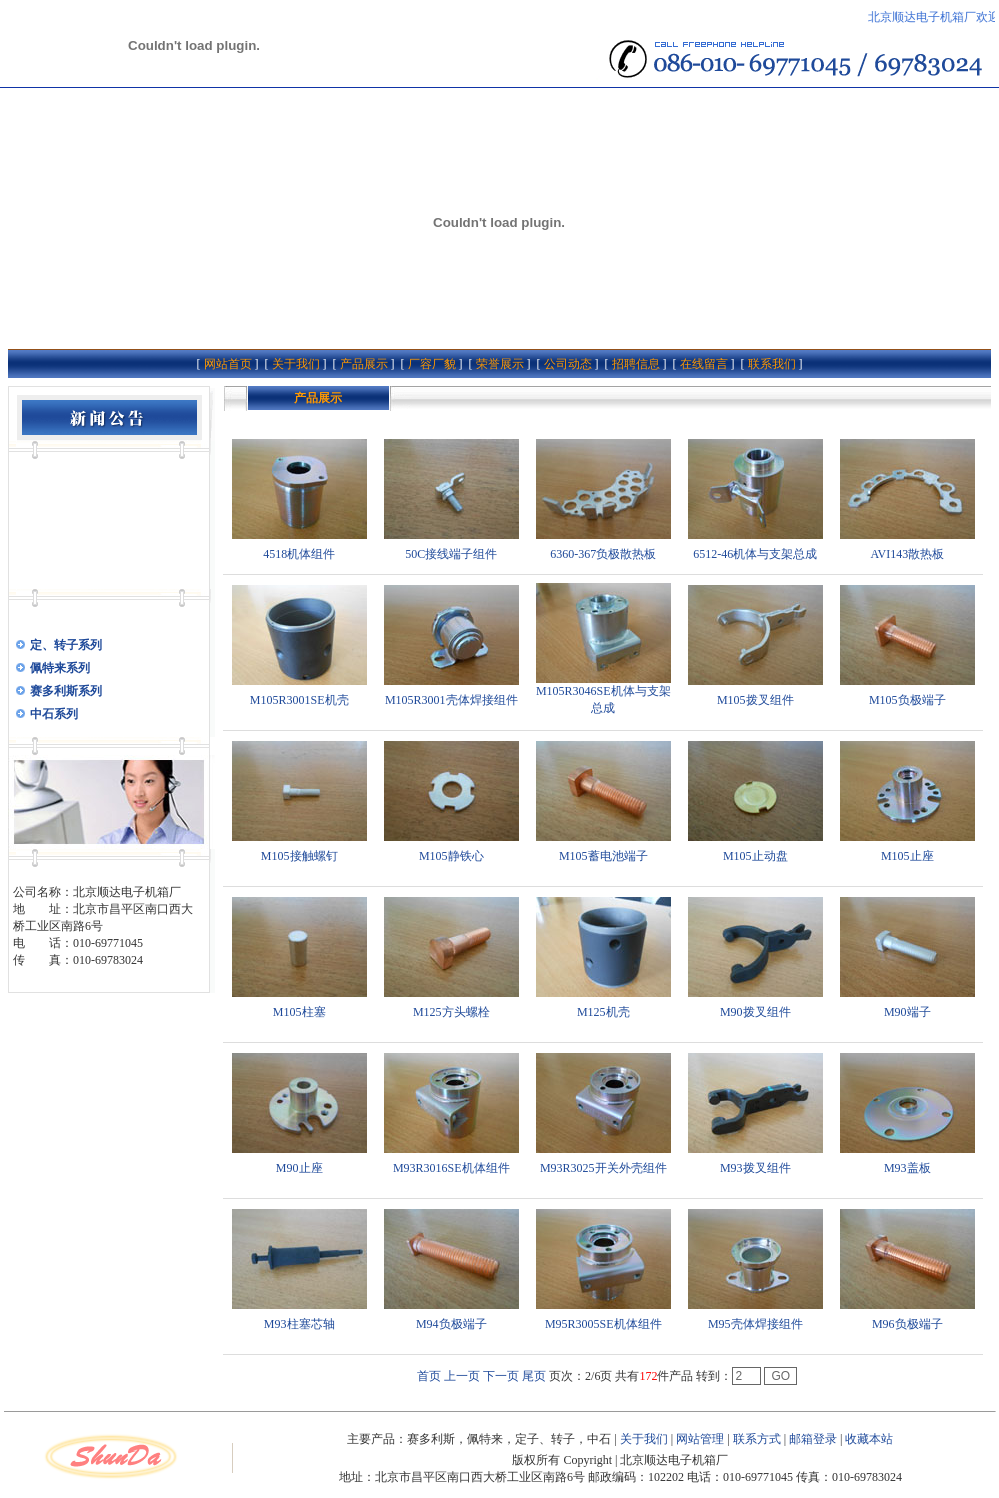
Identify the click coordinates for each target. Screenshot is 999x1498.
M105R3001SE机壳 (299, 700)
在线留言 (704, 364)
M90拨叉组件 (755, 1012)
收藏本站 (869, 1439)
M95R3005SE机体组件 (603, 1324)
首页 (429, 1376)
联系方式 (757, 1439)
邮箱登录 (813, 1439)
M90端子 (907, 1012)
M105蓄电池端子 (603, 856)
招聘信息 (636, 364)
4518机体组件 (299, 554)
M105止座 (907, 856)
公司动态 (568, 364)
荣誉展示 (500, 364)
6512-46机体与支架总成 (755, 554)
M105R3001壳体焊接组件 (451, 700)
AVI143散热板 (907, 554)
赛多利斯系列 (66, 691)
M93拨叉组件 (755, 1168)
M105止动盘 (755, 856)
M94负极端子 (451, 1324)
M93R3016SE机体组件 (451, 1168)
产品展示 (364, 364)
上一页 (462, 1376)
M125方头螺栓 (451, 1012)
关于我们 (296, 364)
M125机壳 (603, 1012)
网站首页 (228, 364)
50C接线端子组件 (451, 554)
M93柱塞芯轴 (299, 1324)
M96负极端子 (907, 1324)
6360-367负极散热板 (603, 554)
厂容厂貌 (432, 364)
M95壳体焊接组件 (755, 1324)
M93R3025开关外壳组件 (603, 1168)
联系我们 (772, 364)
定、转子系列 (66, 645)
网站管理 (700, 1439)
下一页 (501, 1376)
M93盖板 (907, 1168)
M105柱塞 (299, 1012)
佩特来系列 (60, 668)
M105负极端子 (907, 700)
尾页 (534, 1376)
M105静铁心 (451, 856)
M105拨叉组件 (755, 700)
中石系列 (54, 714)
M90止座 (299, 1168)
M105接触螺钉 (299, 856)
